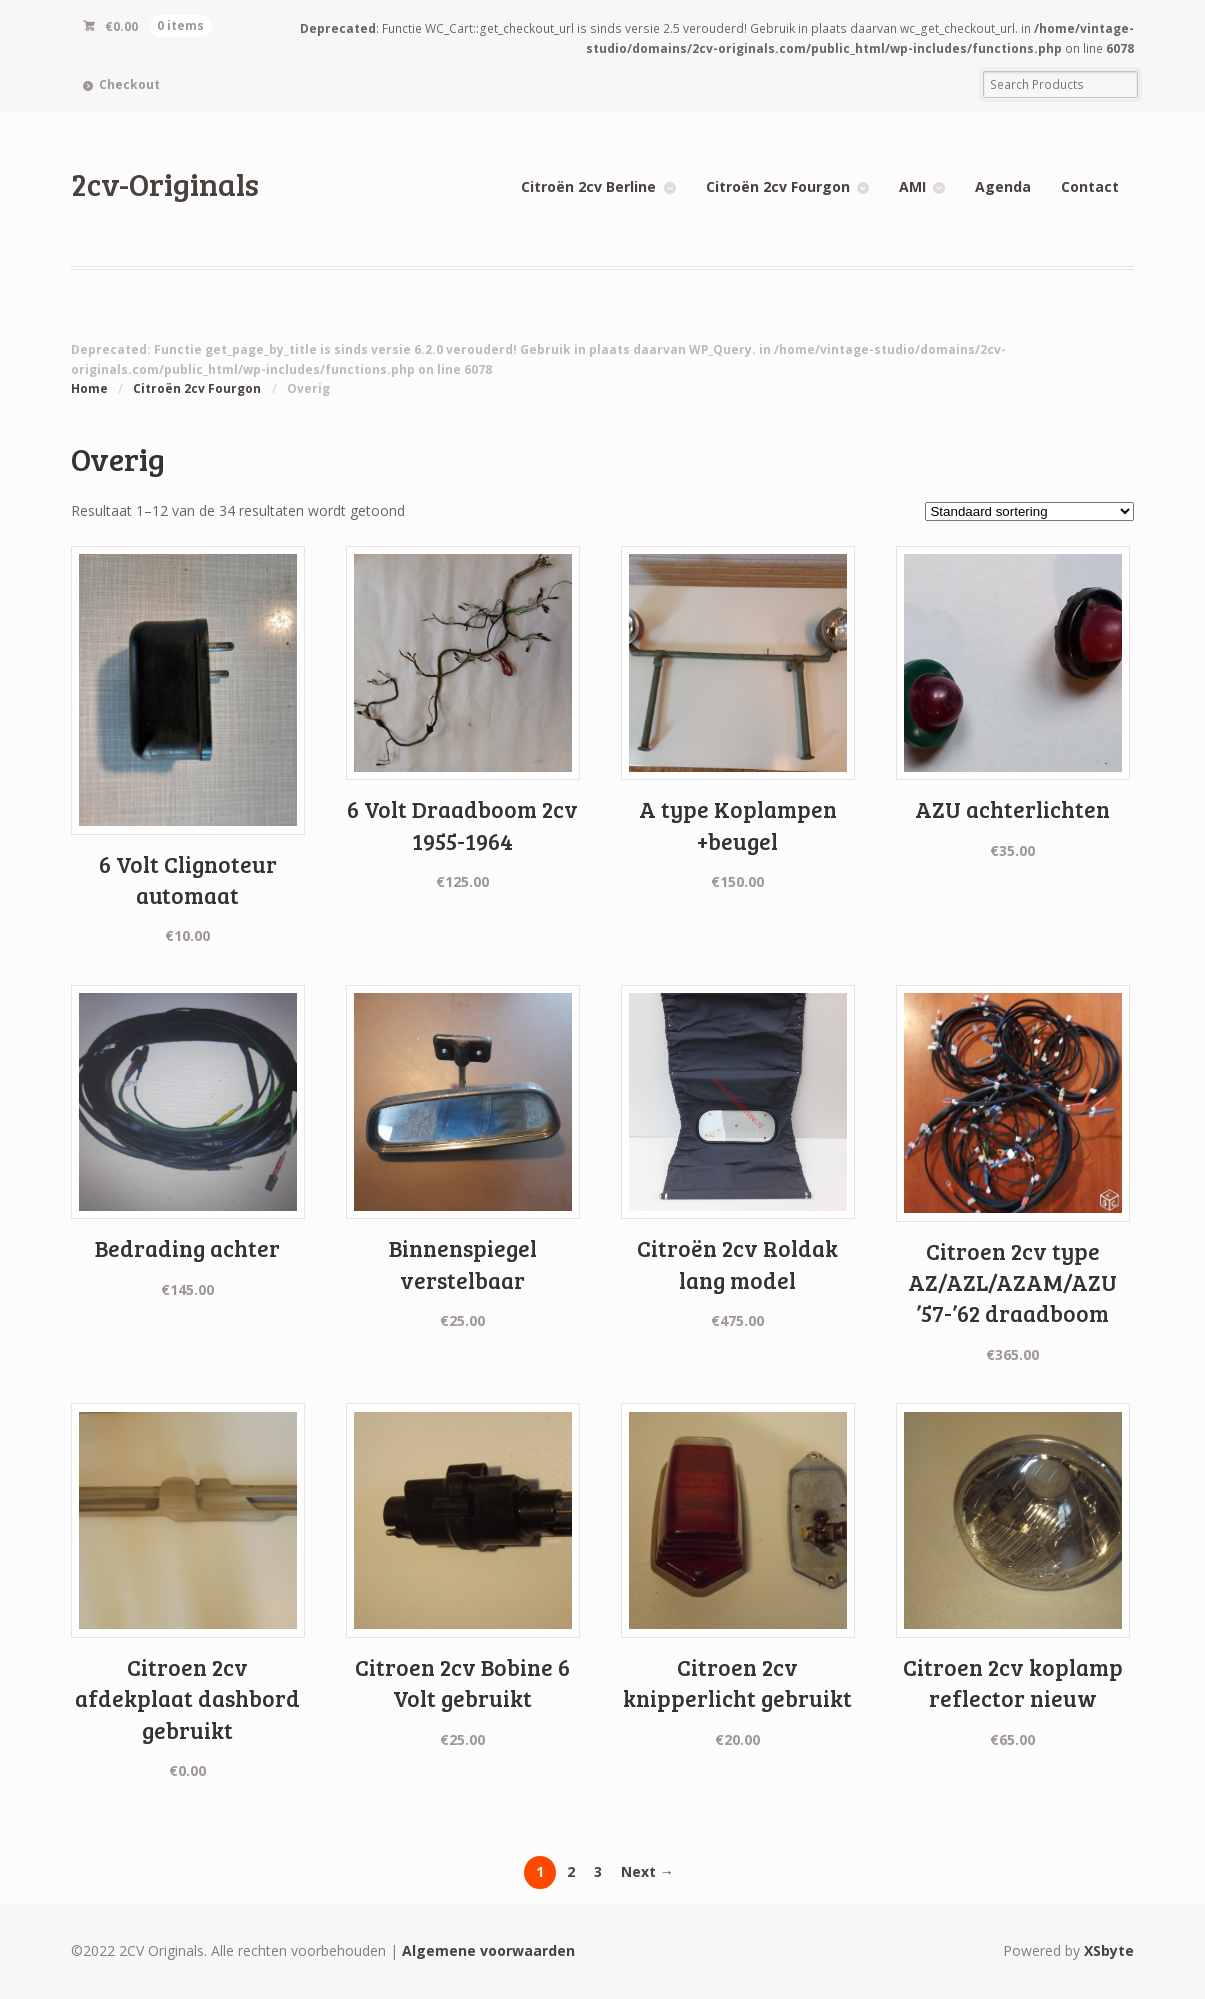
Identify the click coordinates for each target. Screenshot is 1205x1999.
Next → (647, 1871)
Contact (1090, 186)
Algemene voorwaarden (488, 1950)
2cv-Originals (165, 183)
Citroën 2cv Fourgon (778, 186)
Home (89, 388)
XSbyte (1109, 1950)
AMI (912, 186)
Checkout (129, 84)
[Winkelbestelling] (1029, 511)
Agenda (1003, 186)
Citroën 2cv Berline (588, 186)
